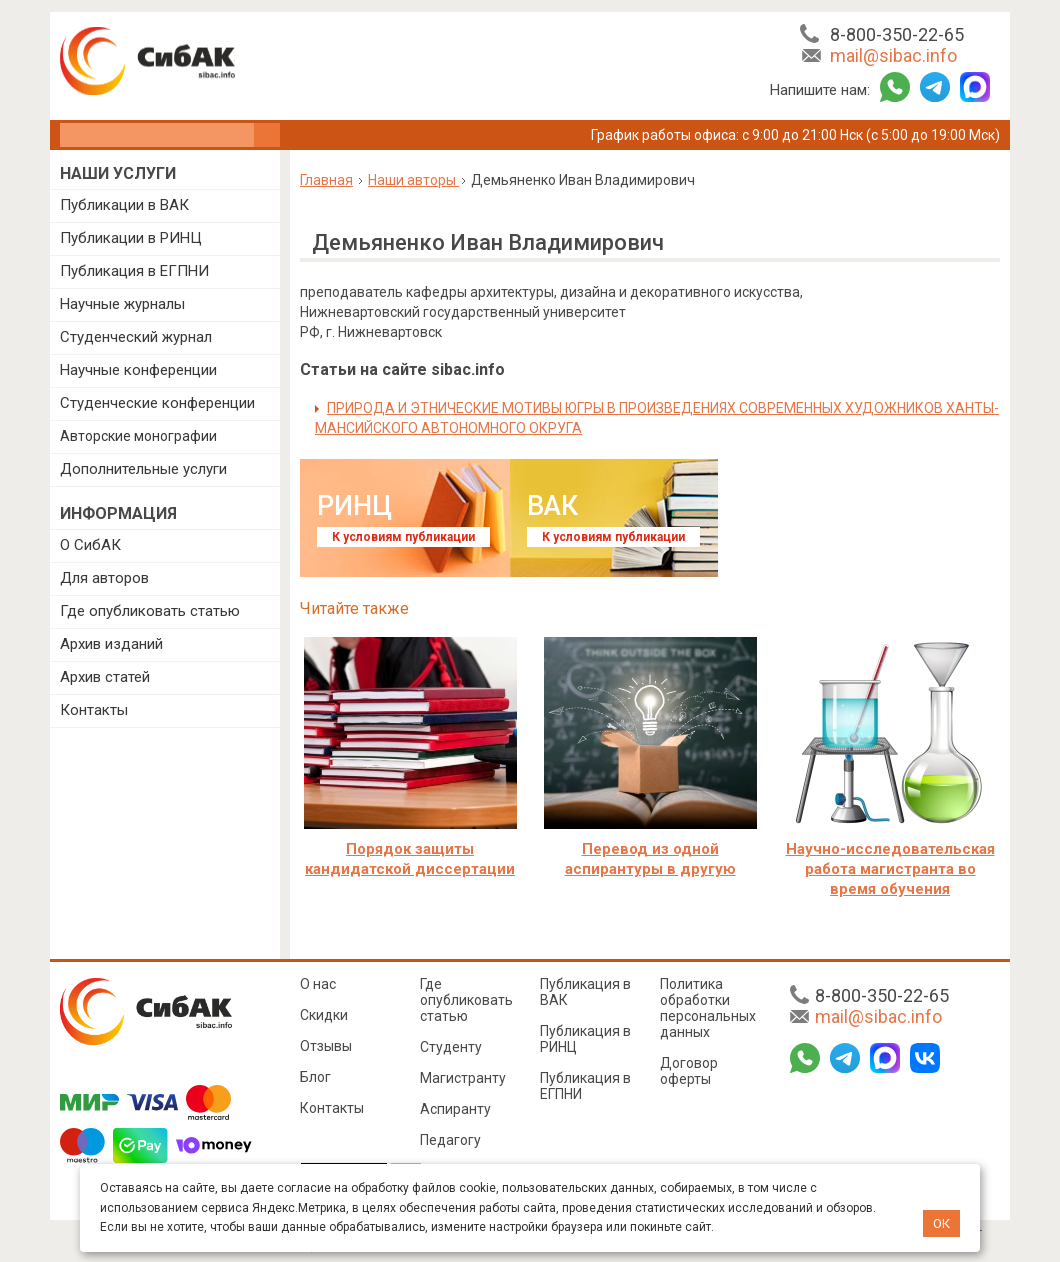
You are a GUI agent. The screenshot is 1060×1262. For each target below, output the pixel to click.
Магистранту (463, 1078)
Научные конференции (138, 370)
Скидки (324, 1015)
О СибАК (90, 545)
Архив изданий (111, 644)
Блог (315, 1077)
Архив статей (105, 677)
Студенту (451, 1047)
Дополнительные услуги (143, 469)
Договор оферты (689, 1071)
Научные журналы (122, 304)
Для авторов (104, 578)
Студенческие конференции (157, 403)
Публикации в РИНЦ (131, 238)
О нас (318, 984)
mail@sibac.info (893, 55)
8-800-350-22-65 (897, 34)
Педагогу (450, 1140)
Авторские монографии (138, 436)
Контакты (94, 710)
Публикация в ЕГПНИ (134, 271)
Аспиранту (455, 1109)
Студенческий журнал (136, 337)
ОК (941, 1223)
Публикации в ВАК (124, 205)
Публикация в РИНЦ (585, 1039)
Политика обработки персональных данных (708, 1008)
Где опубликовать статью (150, 611)
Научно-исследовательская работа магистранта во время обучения (890, 869)
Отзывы (326, 1046)
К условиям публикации (403, 537)
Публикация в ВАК (585, 992)
